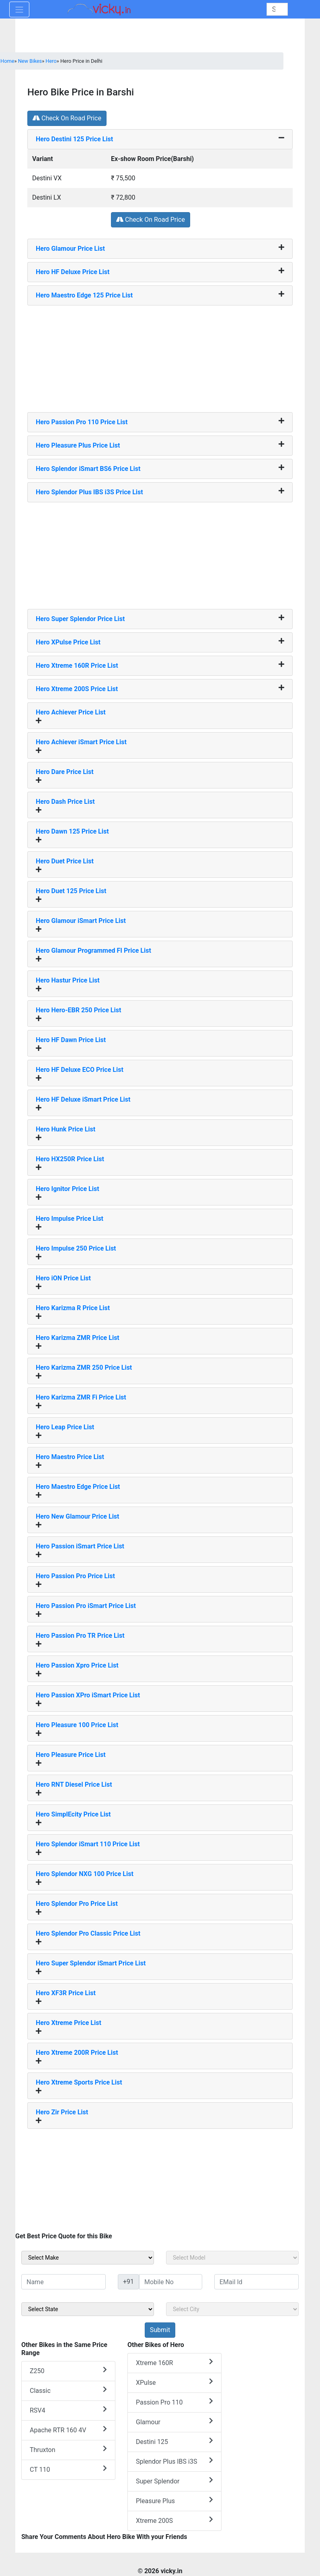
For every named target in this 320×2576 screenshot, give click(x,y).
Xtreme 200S (174, 2520)
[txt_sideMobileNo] (170, 2281)
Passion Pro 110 (174, 2402)
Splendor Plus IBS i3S (174, 2461)
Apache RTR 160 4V (68, 2429)
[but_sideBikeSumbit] (160, 2330)
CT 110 (68, 2469)
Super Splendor (174, 2481)
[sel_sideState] (87, 2309)
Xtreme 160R (174, 2362)
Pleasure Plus (174, 2500)
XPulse (174, 2382)
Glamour (174, 2421)
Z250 (68, 2370)
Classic (68, 2390)
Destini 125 (174, 2441)
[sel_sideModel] (232, 2257)
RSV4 (68, 2410)
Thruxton (68, 2449)
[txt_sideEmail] (256, 2281)
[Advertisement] (160, 355)
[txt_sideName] (63, 2281)
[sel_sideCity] (232, 2309)
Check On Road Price (67, 118)
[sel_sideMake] (87, 2257)
